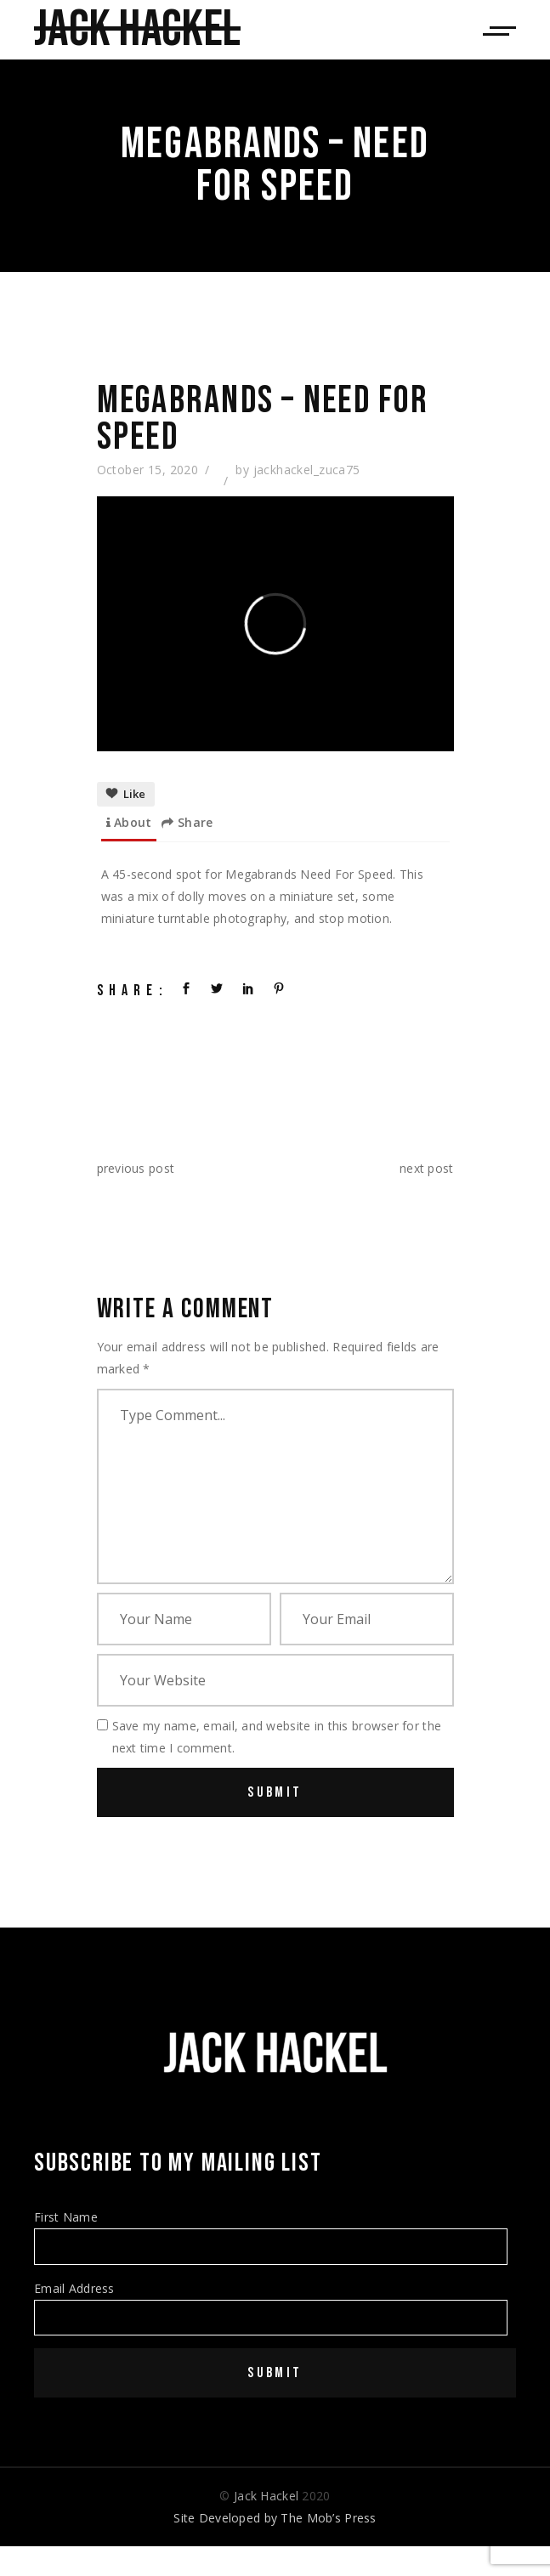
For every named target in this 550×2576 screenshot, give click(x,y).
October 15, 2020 (148, 469)
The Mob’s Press (328, 2518)
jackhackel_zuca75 (306, 469)
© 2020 (274, 2496)
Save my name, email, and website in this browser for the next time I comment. (277, 1737)
